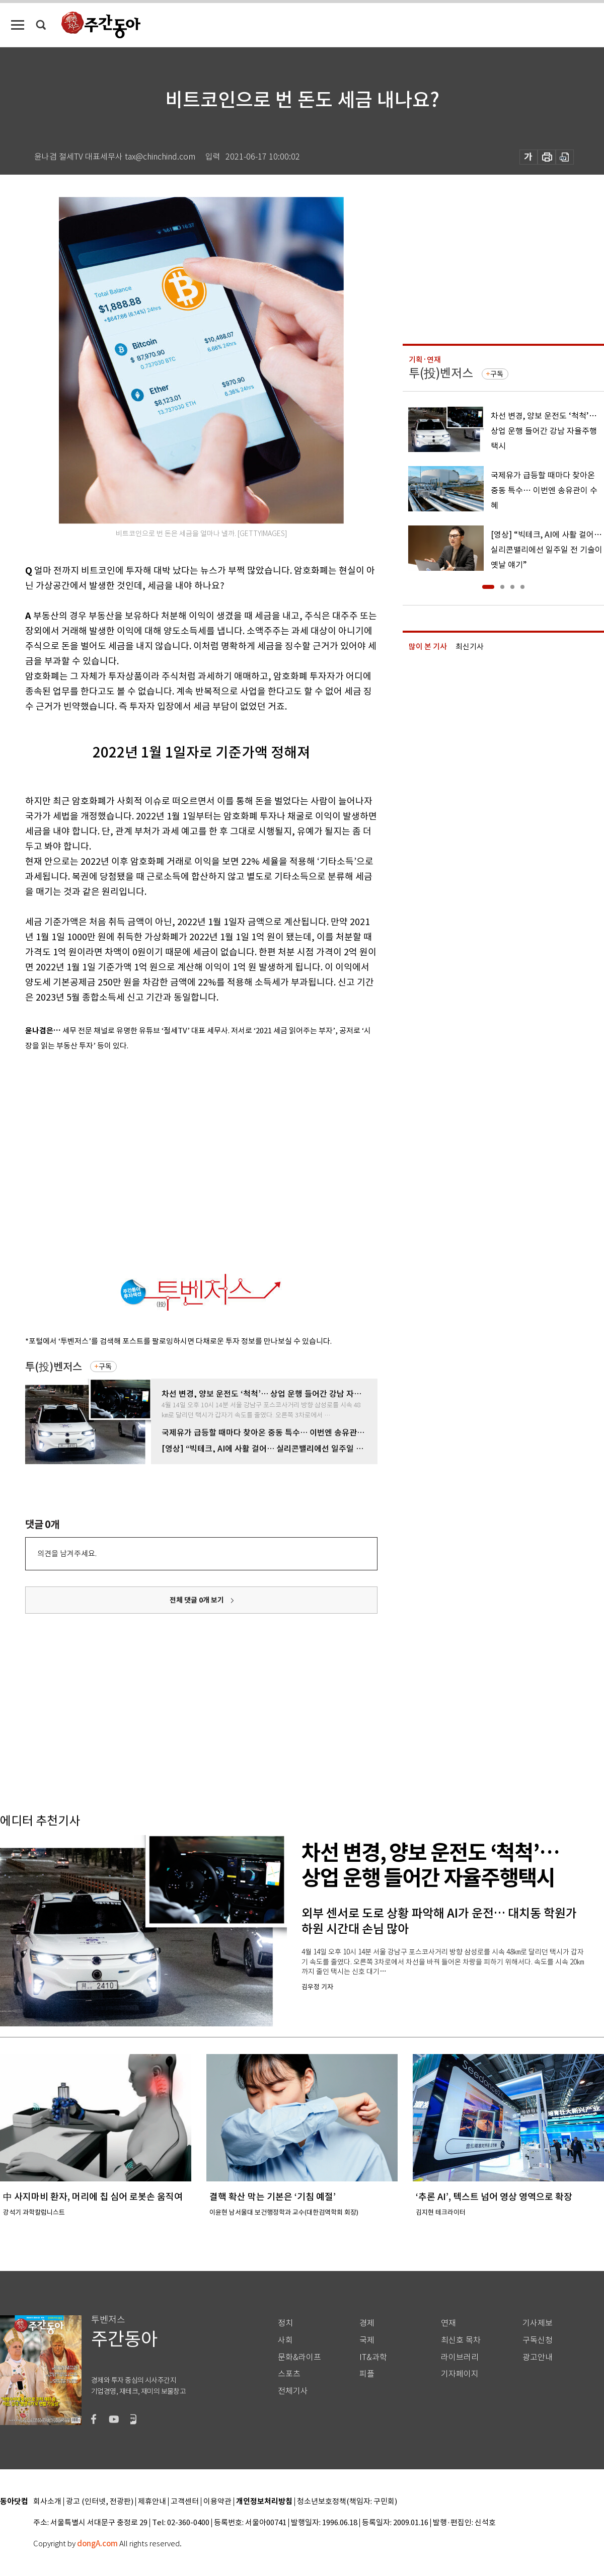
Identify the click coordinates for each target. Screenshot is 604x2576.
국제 (366, 2340)
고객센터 (185, 2501)
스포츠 (289, 2374)
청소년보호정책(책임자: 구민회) (347, 2501)
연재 (448, 2323)
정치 (285, 2323)
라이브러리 (460, 2357)
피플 (366, 2374)
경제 (366, 2323)
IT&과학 (373, 2357)
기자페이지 (460, 2374)
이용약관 (217, 2501)
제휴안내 (152, 2501)
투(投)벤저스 (53, 1367)
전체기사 (293, 2391)
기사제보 (537, 2323)
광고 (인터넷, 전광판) (99, 2501)
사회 (285, 2340)
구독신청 (537, 2340)
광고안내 (537, 2357)
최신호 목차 (461, 2340)
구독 (105, 1366)
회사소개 (47, 2501)
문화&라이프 (299, 2357)
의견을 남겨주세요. (67, 1553)
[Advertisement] (94, 1160)
